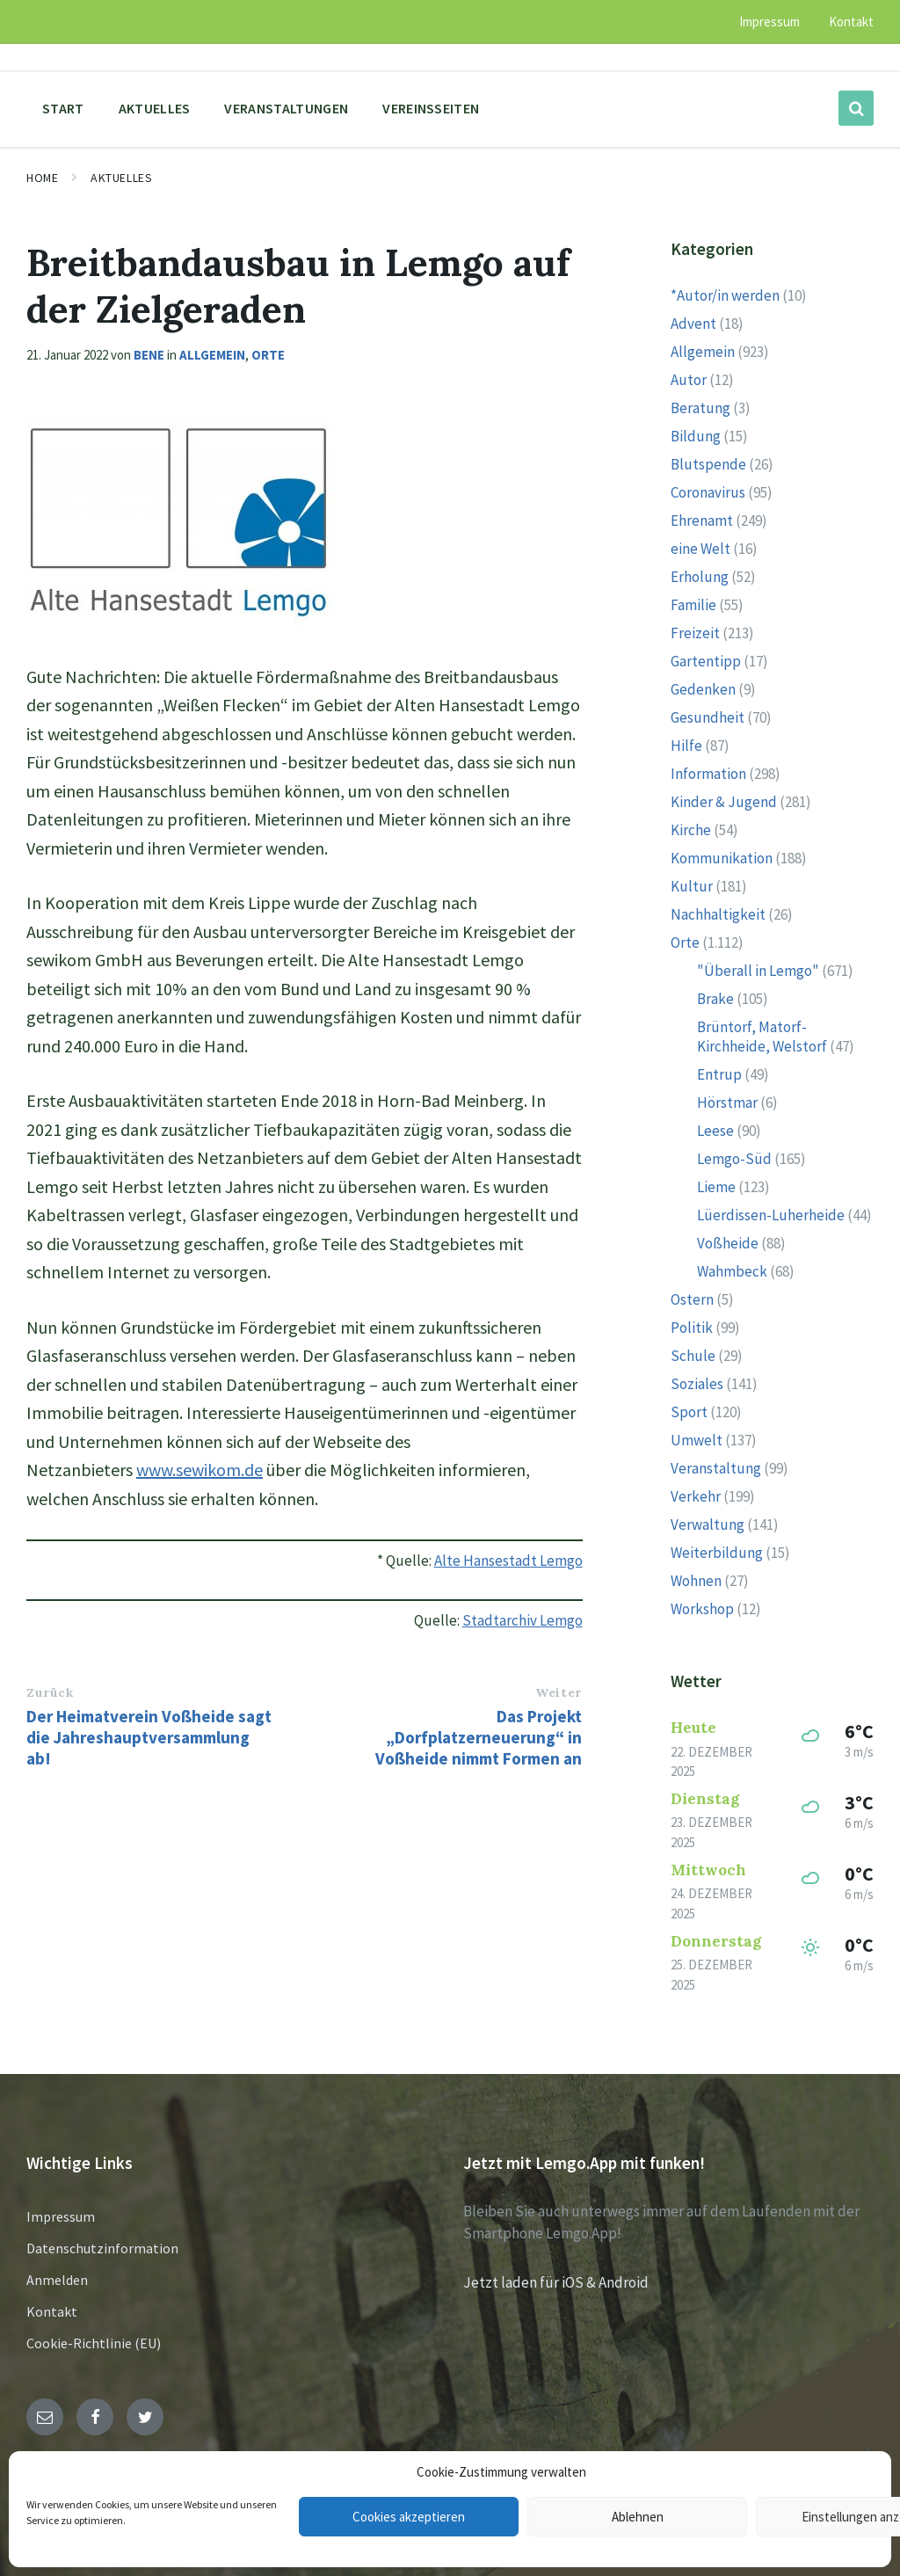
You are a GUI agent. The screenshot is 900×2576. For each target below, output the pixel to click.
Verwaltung (707, 1524)
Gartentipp (706, 661)
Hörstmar (727, 1102)
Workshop (702, 1609)
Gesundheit (707, 717)
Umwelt (696, 1440)
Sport (689, 1412)
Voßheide (727, 1243)
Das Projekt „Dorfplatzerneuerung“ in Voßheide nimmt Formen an (478, 1737)
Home (42, 178)
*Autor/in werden (725, 295)
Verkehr (696, 1496)
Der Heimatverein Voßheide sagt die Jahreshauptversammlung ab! (149, 1737)
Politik (692, 1327)
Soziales (697, 1384)
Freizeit (695, 633)
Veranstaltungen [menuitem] (286, 108)
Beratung (700, 408)
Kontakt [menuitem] (851, 21)
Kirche (691, 830)
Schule (693, 1355)
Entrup (719, 1074)
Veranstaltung (716, 1468)
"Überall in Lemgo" (758, 970)
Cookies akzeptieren (408, 2516)
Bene (149, 354)
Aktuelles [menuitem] (155, 108)
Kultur (692, 886)
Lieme (716, 1187)
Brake (715, 998)
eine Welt (700, 548)
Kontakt (51, 2311)
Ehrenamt (702, 520)
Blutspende (708, 464)
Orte (268, 354)
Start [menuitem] (63, 108)
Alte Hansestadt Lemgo (508, 1560)
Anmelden (57, 2280)
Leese (715, 1130)
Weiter (558, 1692)
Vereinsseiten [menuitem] (430, 108)
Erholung (700, 576)
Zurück (49, 1692)
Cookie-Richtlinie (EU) (93, 2343)
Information (708, 773)
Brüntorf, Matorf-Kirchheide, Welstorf (762, 1036)
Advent (693, 323)
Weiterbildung (717, 1552)
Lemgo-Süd (734, 1158)
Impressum (60, 2216)
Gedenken (703, 689)
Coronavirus (708, 492)
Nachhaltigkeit (718, 914)
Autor (689, 379)
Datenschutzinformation (102, 2248)
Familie (693, 605)
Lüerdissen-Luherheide (771, 1215)
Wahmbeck (732, 1271)
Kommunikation (722, 858)
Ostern (692, 1299)
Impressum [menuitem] (769, 21)
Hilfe (686, 745)
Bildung (696, 436)
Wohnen (696, 1580)
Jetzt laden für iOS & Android (556, 2282)
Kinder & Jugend (724, 801)
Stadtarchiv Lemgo (522, 1620)
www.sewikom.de (199, 1470)
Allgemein (212, 354)
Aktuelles (121, 178)
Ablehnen (638, 2516)
